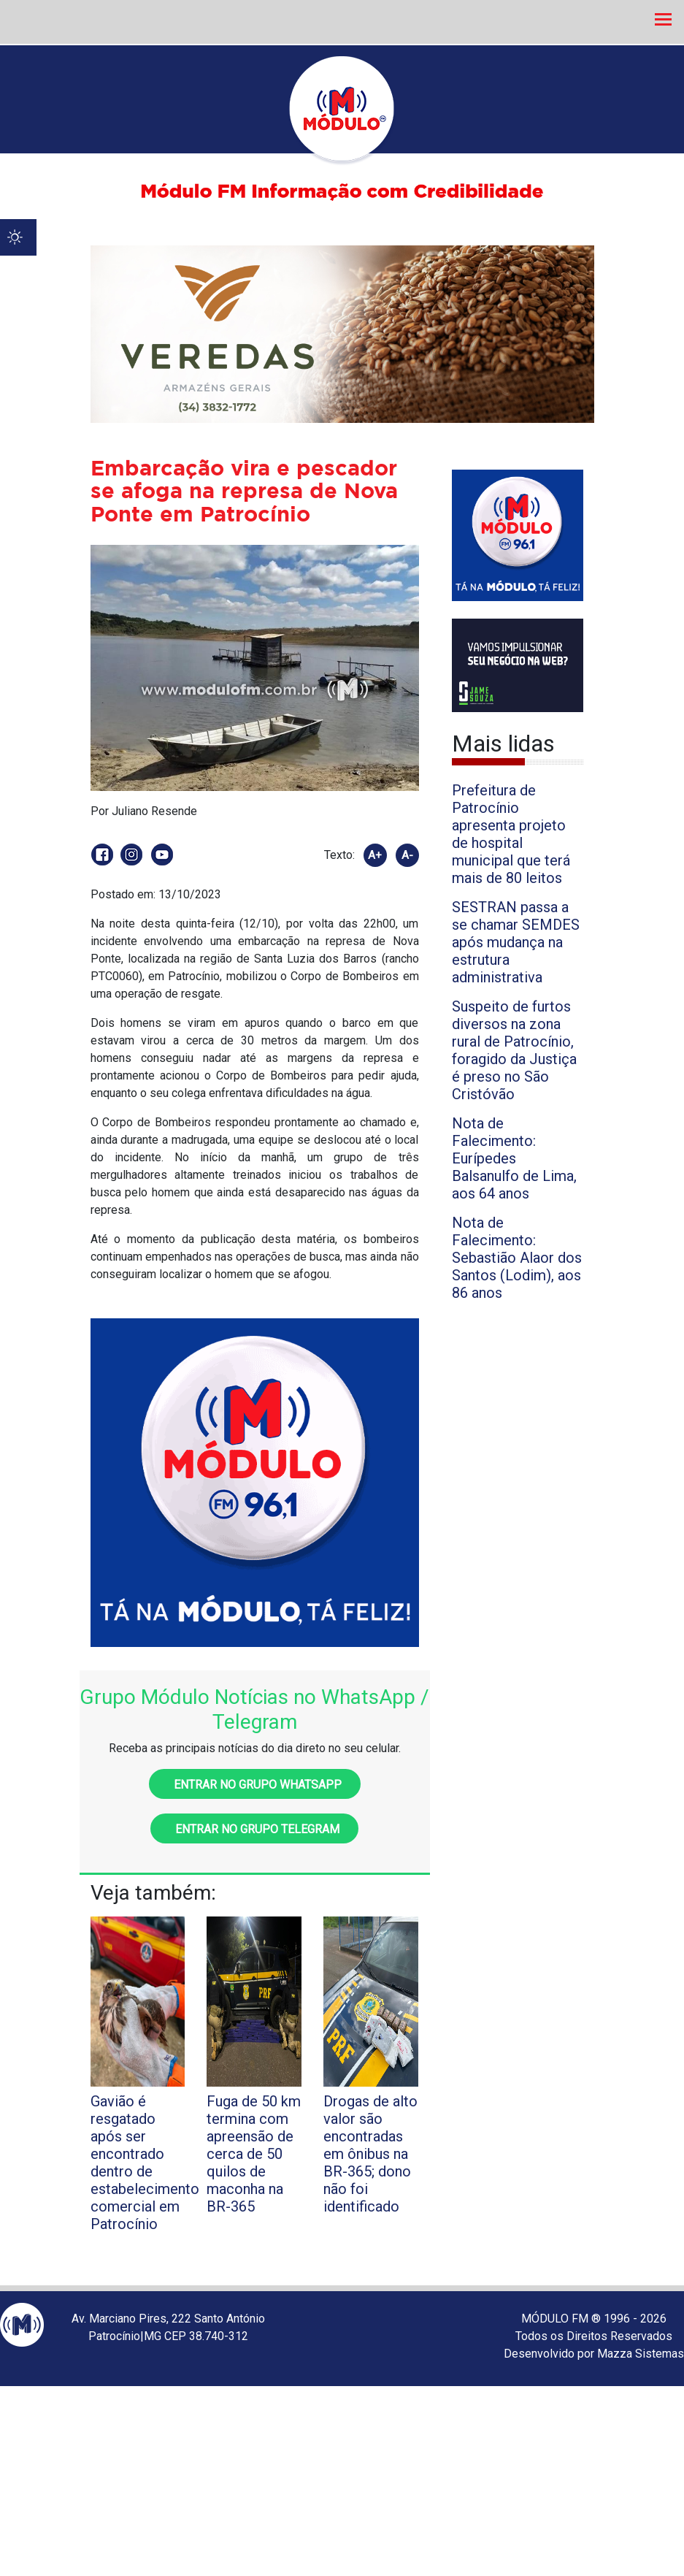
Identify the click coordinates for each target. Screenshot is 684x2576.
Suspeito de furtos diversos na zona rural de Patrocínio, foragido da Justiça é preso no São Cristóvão (514, 1050)
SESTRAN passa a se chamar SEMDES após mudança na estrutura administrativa (516, 942)
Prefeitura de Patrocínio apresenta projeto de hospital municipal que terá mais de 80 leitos (511, 834)
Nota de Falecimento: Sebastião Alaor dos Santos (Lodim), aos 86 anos (517, 1258)
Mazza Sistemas (640, 2354)
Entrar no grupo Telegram (254, 1829)
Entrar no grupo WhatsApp (255, 1785)
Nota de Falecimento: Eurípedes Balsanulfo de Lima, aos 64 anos (514, 1158)
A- (407, 855)
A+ (375, 855)
